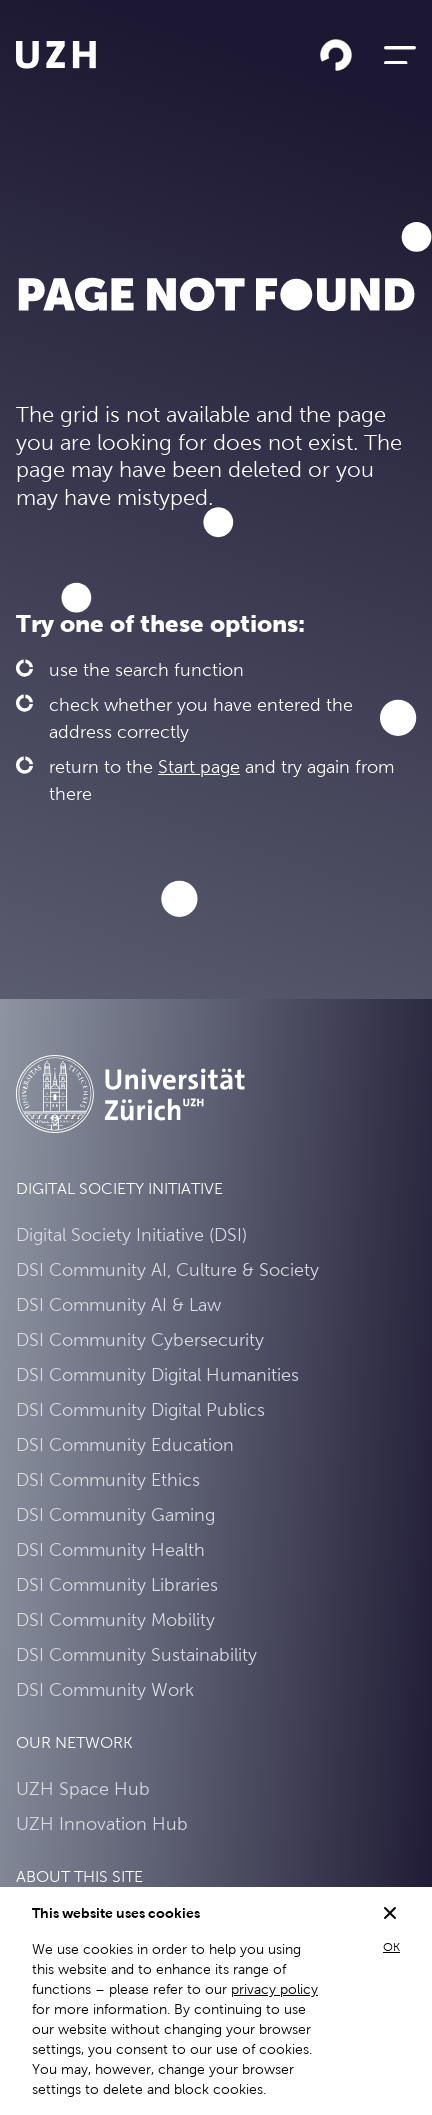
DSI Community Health (110, 1549)
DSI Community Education (125, 1444)
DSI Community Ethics (108, 1479)
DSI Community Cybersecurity (140, 1339)
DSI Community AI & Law (118, 1304)
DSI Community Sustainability (136, 1654)
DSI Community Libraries (117, 1584)
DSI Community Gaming (115, 1514)
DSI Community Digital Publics (140, 1409)
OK (391, 1947)
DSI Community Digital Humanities (157, 1374)
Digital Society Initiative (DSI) (131, 1234)
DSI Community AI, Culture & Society (167, 1269)
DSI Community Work (105, 1689)
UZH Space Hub (83, 1788)
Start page (199, 766)
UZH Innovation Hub (102, 1823)
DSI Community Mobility (115, 1619)
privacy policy (274, 1989)
